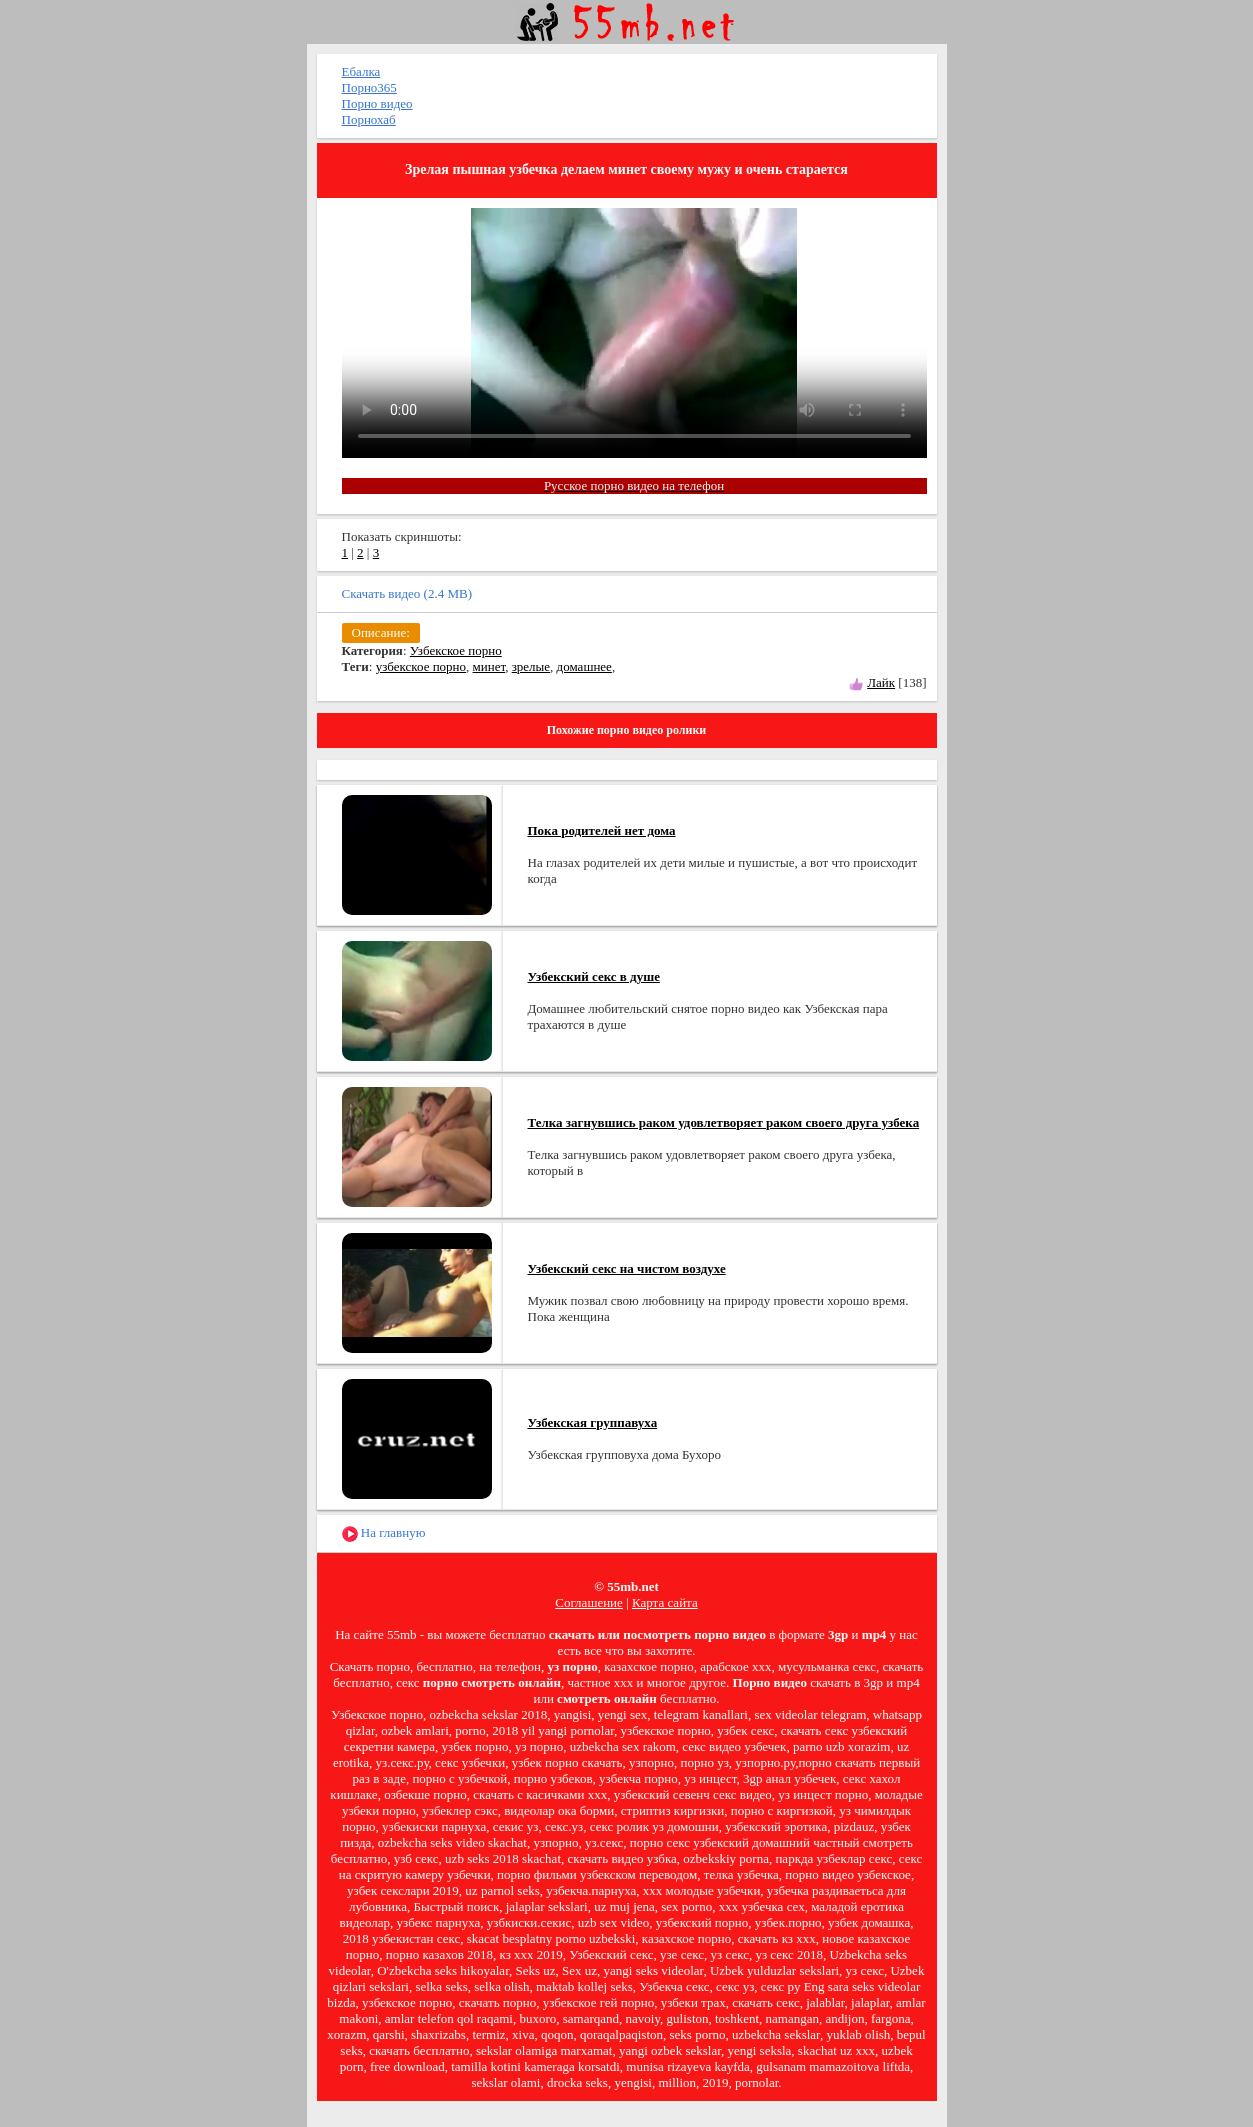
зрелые (531, 666)
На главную (384, 1533)
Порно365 (369, 87)
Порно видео (377, 103)
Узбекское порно (456, 650)
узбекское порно (421, 666)
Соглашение (589, 1602)
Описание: (381, 632)
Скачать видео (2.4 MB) (407, 593)
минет (489, 666)
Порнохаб (369, 119)
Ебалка (361, 71)
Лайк (881, 682)
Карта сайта (665, 1602)
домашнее (584, 666)
